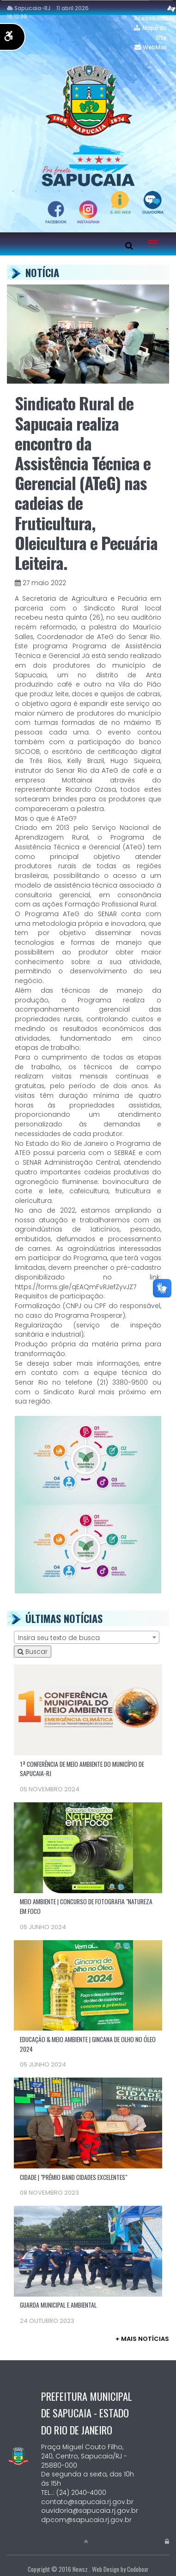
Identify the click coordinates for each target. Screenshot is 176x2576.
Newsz (80, 2569)
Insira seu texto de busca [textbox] (59, 1637)
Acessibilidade (155, 18)
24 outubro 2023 (47, 2320)
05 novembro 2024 (49, 1789)
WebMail (155, 47)
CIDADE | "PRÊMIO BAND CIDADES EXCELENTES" (73, 2177)
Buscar (33, 1651)
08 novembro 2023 (49, 2192)
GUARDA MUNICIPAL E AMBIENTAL (58, 2305)
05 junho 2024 (43, 1927)
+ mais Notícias (142, 2338)
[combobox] (86, 1637)
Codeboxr (138, 2569)
